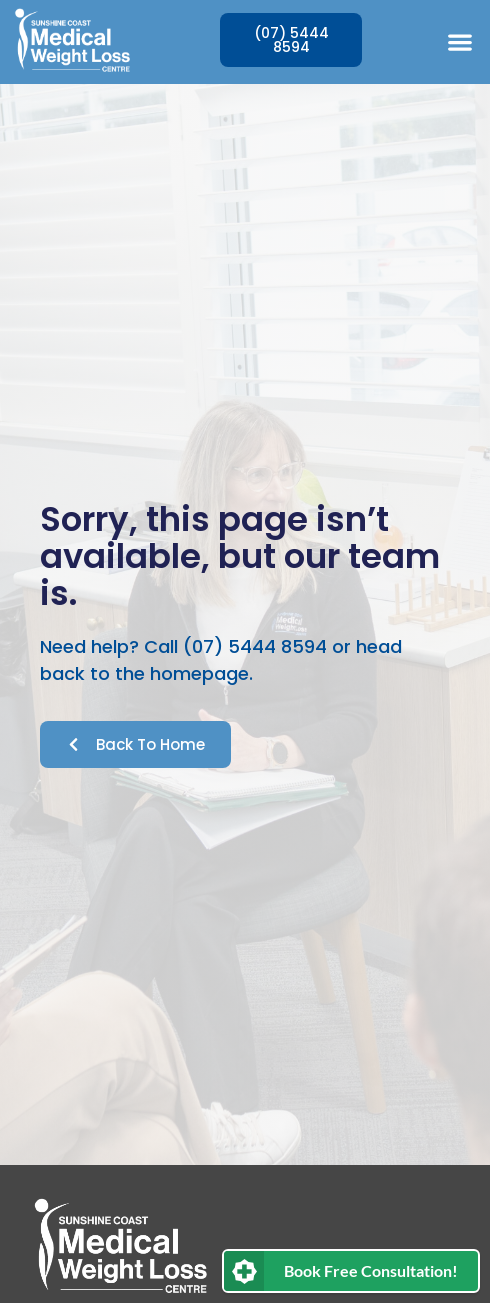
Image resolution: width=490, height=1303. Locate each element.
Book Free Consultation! (371, 1270)
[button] (459, 41)
